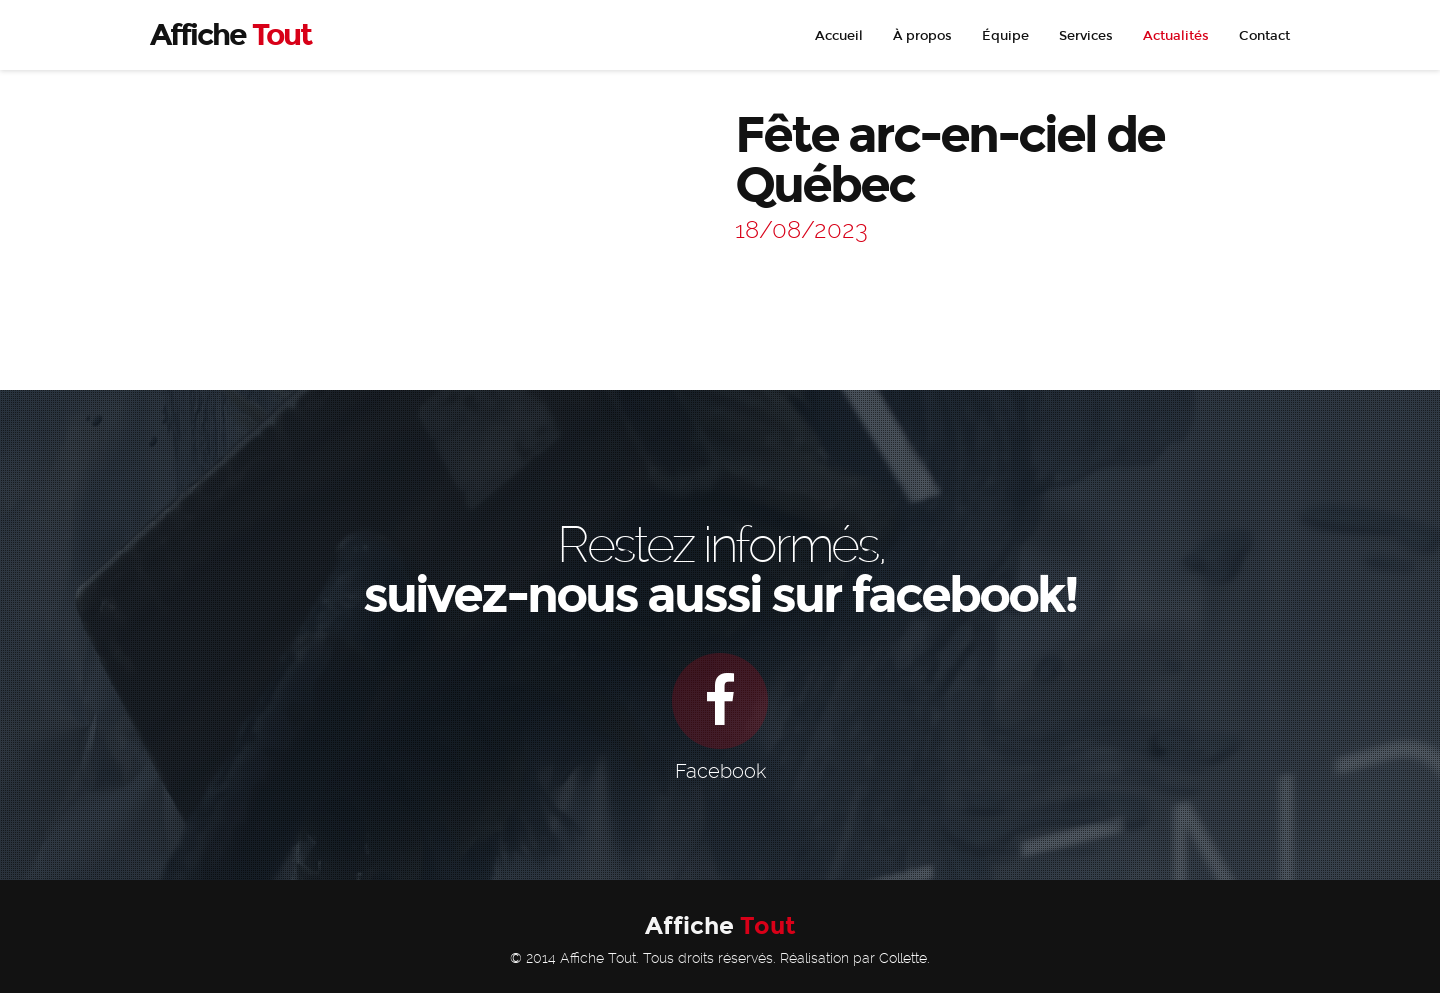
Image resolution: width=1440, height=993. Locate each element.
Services (1086, 36)
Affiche (720, 925)
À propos (922, 36)
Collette (903, 958)
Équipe (1005, 36)
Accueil (839, 36)
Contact (1264, 36)
